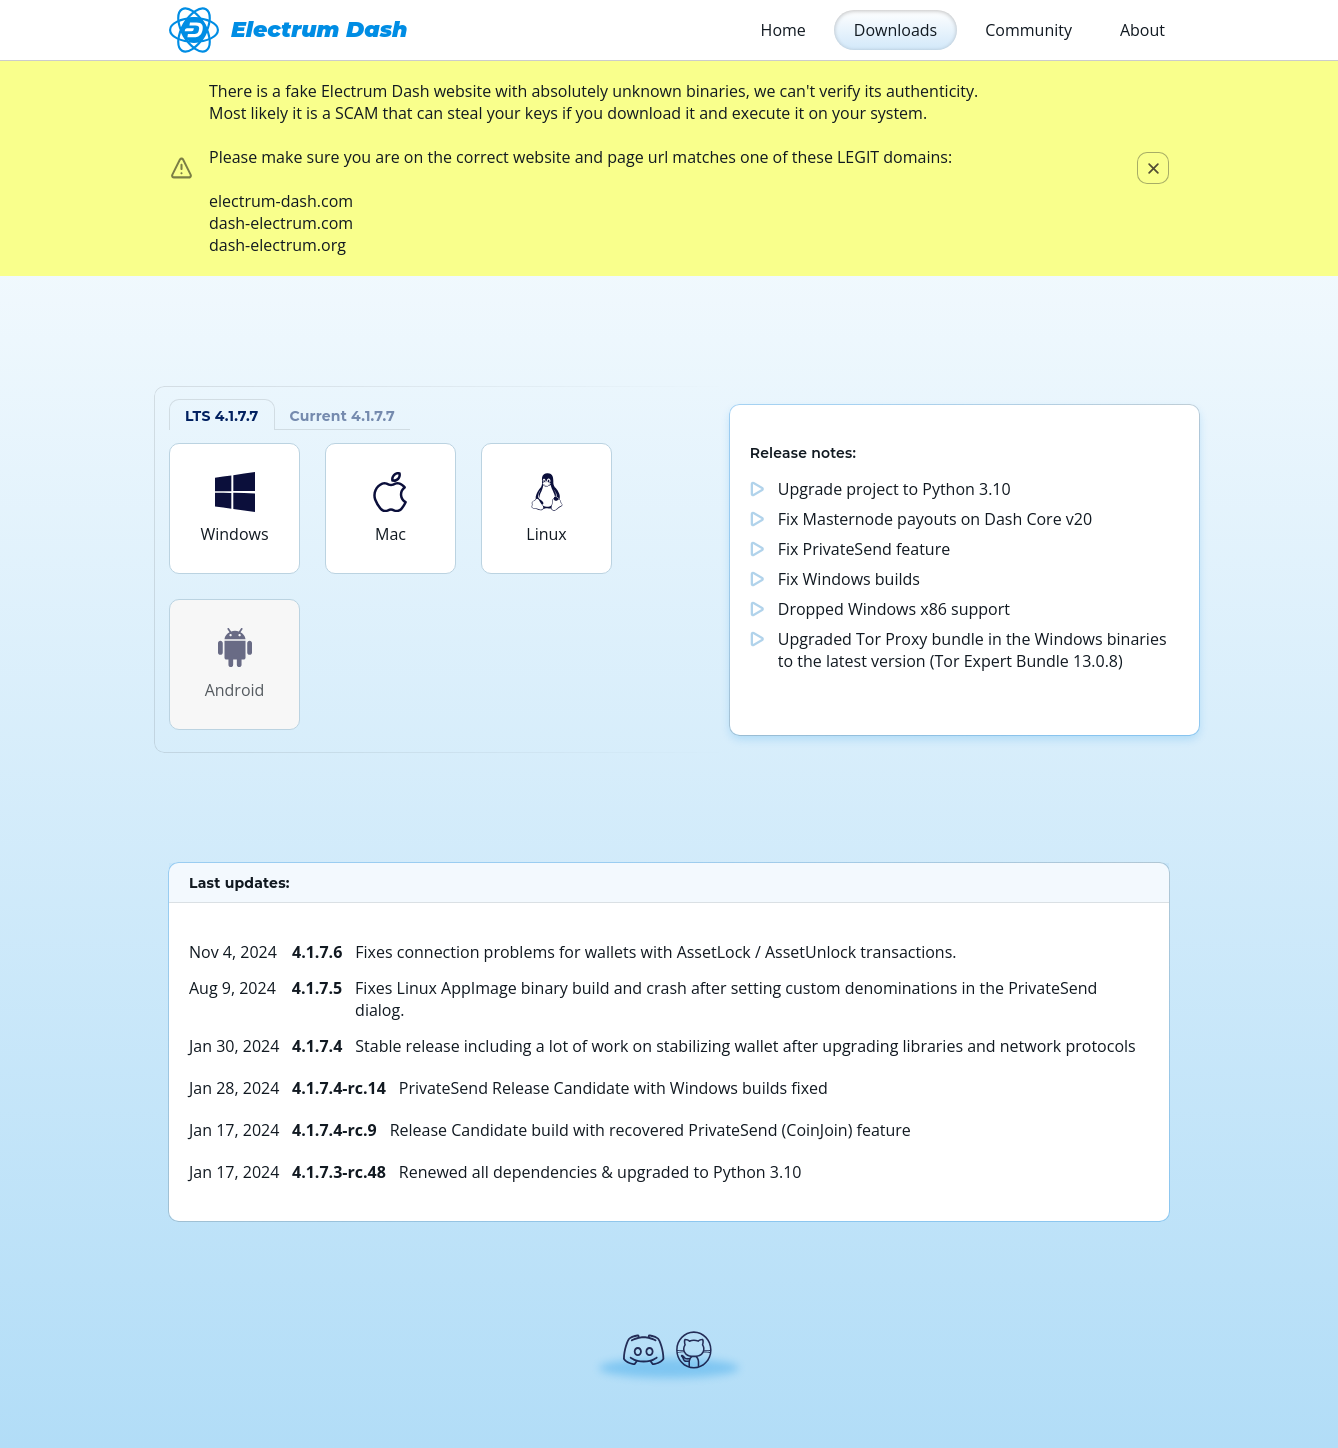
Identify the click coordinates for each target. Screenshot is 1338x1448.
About (1142, 30)
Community (1028, 30)
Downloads (895, 30)
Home (783, 30)
